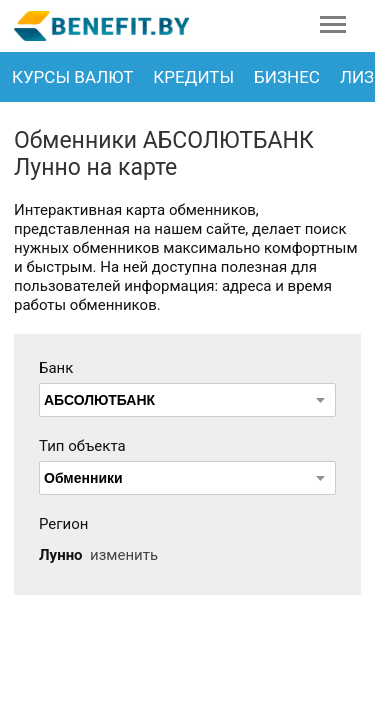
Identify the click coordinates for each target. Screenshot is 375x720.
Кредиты (193, 77)
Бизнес (287, 77)
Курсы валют (72, 77)
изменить (124, 555)
